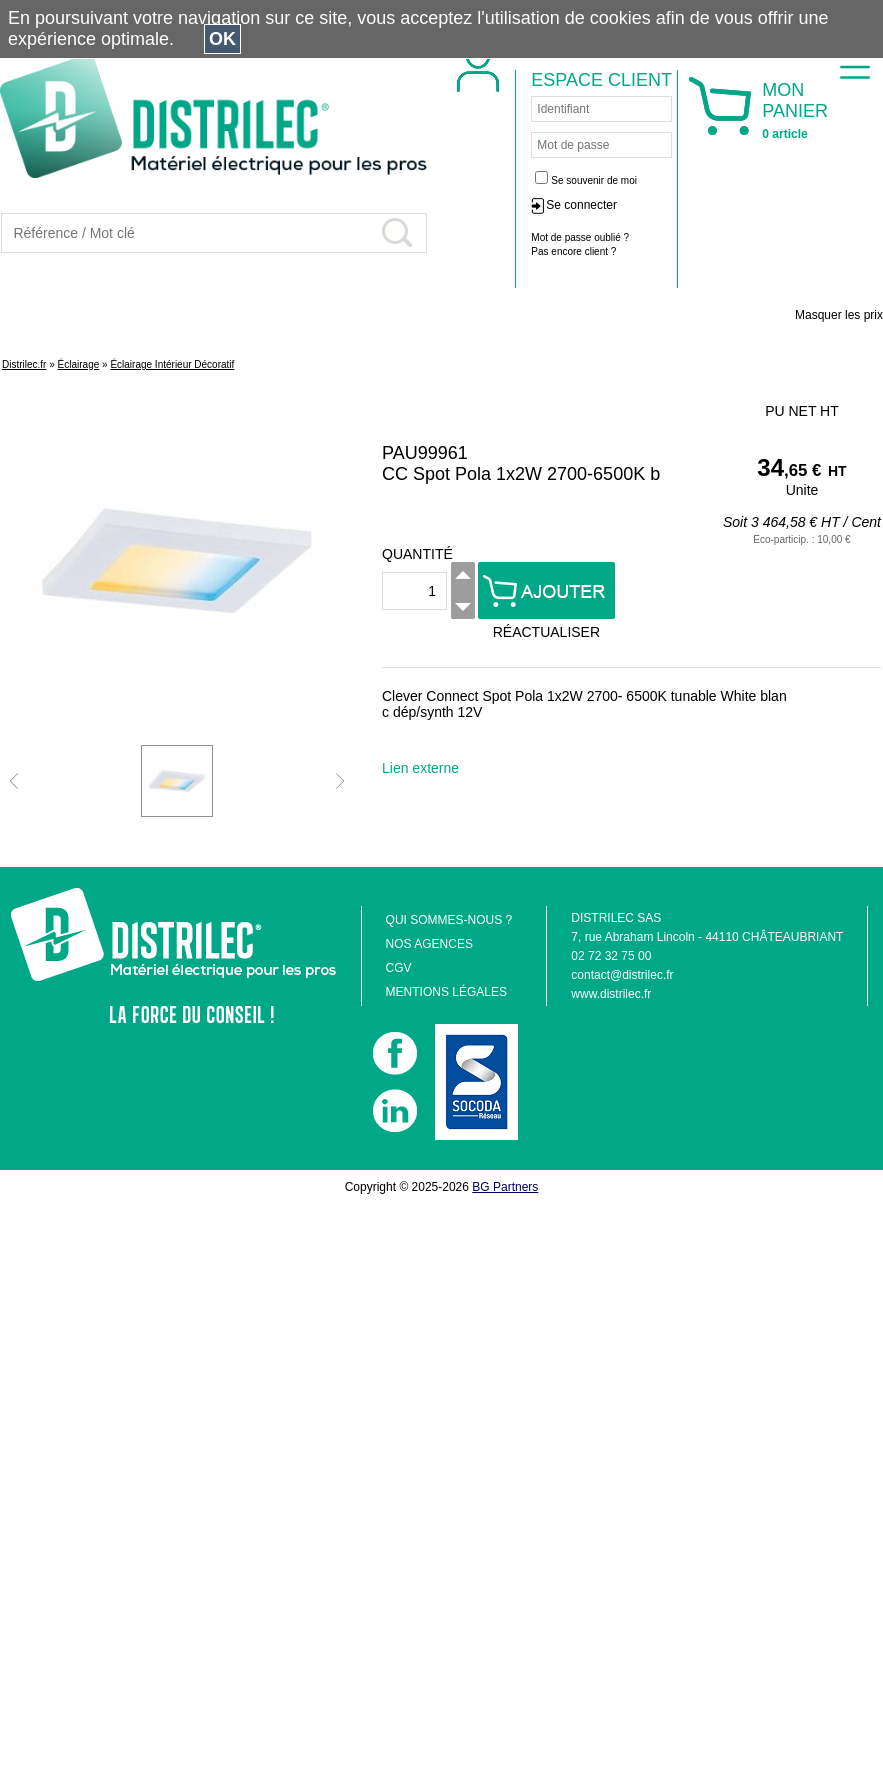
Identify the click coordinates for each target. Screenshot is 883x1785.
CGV (399, 968)
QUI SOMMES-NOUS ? (449, 920)
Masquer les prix (839, 315)
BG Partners (505, 1187)
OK (222, 39)
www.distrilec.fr (611, 994)
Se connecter (581, 205)
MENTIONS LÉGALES (446, 992)
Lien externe (420, 768)
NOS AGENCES (429, 944)
